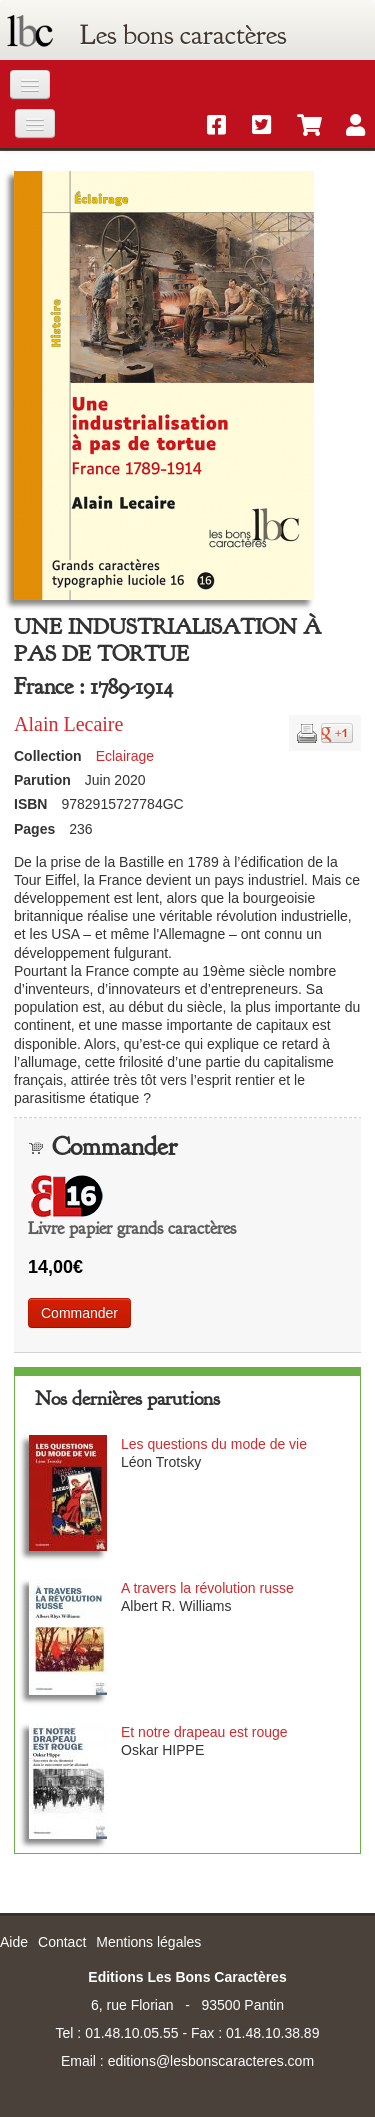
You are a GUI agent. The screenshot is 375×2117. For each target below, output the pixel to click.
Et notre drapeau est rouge (204, 1732)
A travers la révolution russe (207, 1588)
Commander (79, 1313)
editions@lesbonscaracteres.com (211, 2061)
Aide (14, 1942)
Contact (62, 1942)
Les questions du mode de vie (214, 1444)
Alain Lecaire (68, 724)
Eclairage (125, 756)
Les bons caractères (183, 35)
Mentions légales (148, 1942)
